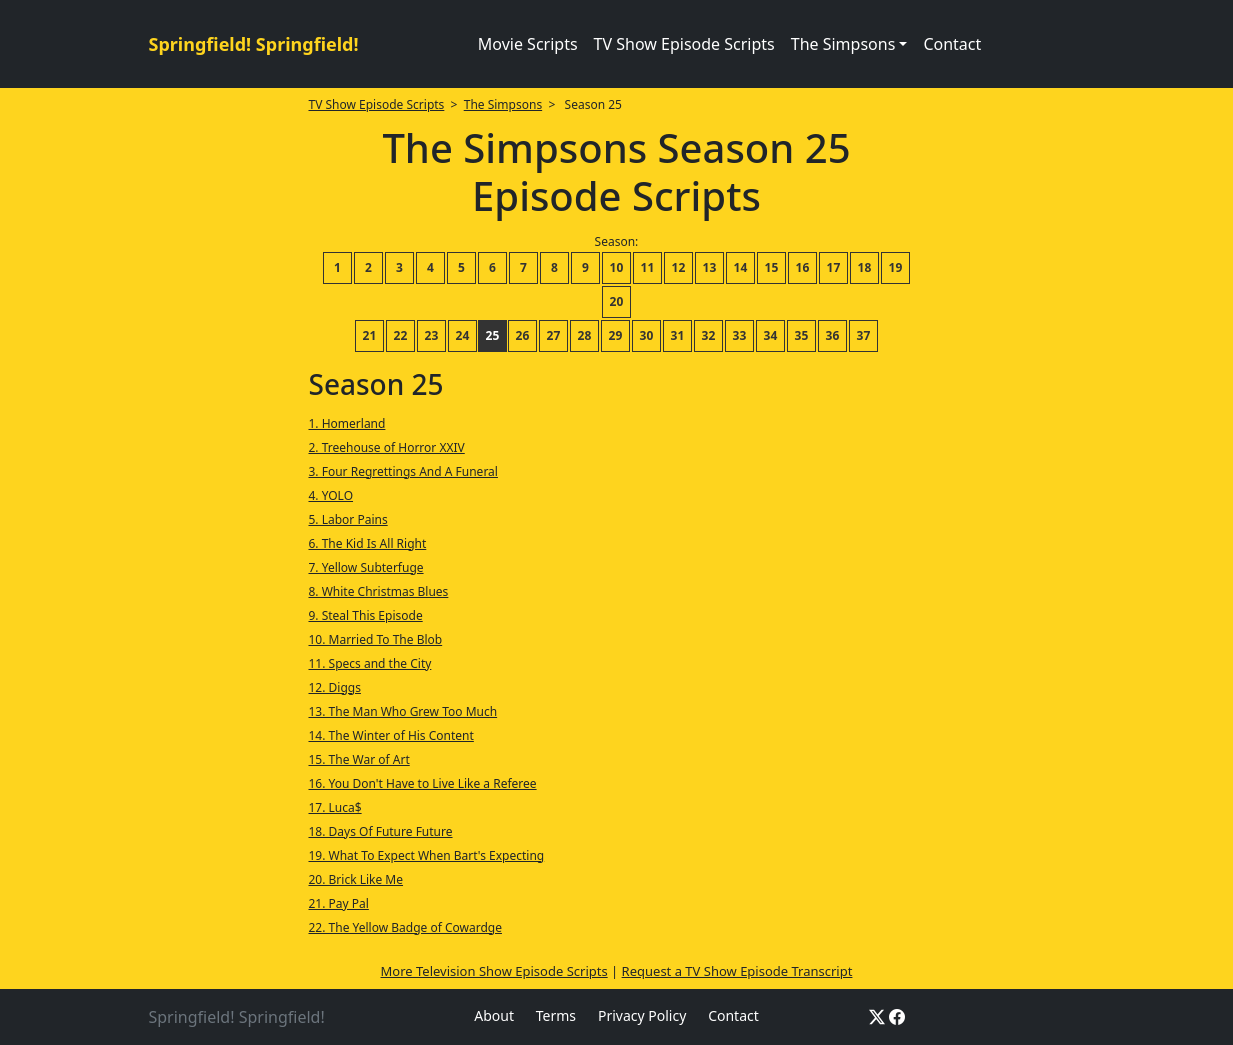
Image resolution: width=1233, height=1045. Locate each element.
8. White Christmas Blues (378, 591)
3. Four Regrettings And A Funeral (402, 471)
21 (370, 335)
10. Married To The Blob (375, 639)
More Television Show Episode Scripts (494, 971)
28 (585, 335)
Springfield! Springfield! (254, 44)
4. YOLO (330, 495)
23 (432, 335)
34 (771, 335)
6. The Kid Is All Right (367, 543)
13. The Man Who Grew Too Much (402, 711)
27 (554, 335)
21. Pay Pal (338, 903)
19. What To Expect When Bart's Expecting (426, 855)
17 (834, 267)
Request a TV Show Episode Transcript (737, 971)
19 (896, 267)
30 (647, 335)
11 (648, 267)
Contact (952, 44)
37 (864, 335)
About (494, 1015)
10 (617, 267)
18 (865, 267)
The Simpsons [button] (843, 44)
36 (833, 335)
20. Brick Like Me (355, 879)
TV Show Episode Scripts (684, 44)
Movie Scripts (528, 44)
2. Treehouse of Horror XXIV (386, 447)
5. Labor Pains (347, 519)
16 (803, 267)
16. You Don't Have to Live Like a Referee (422, 783)
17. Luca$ (334, 807)
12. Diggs (334, 687)
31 (678, 335)
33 (740, 335)
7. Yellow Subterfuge (365, 567)
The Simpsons (503, 104)
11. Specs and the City (369, 663)
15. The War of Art (358, 759)
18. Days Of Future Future (380, 831)
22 (401, 335)
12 (679, 267)
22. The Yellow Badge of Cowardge (404, 927)
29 (616, 335)
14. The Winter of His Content (390, 735)
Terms (556, 1015)
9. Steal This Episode (365, 615)
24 (463, 335)
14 (741, 267)
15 (772, 267)
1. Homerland (346, 423)
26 (523, 335)
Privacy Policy (642, 1015)
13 (710, 267)
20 (617, 301)
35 (802, 335)
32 (709, 335)
